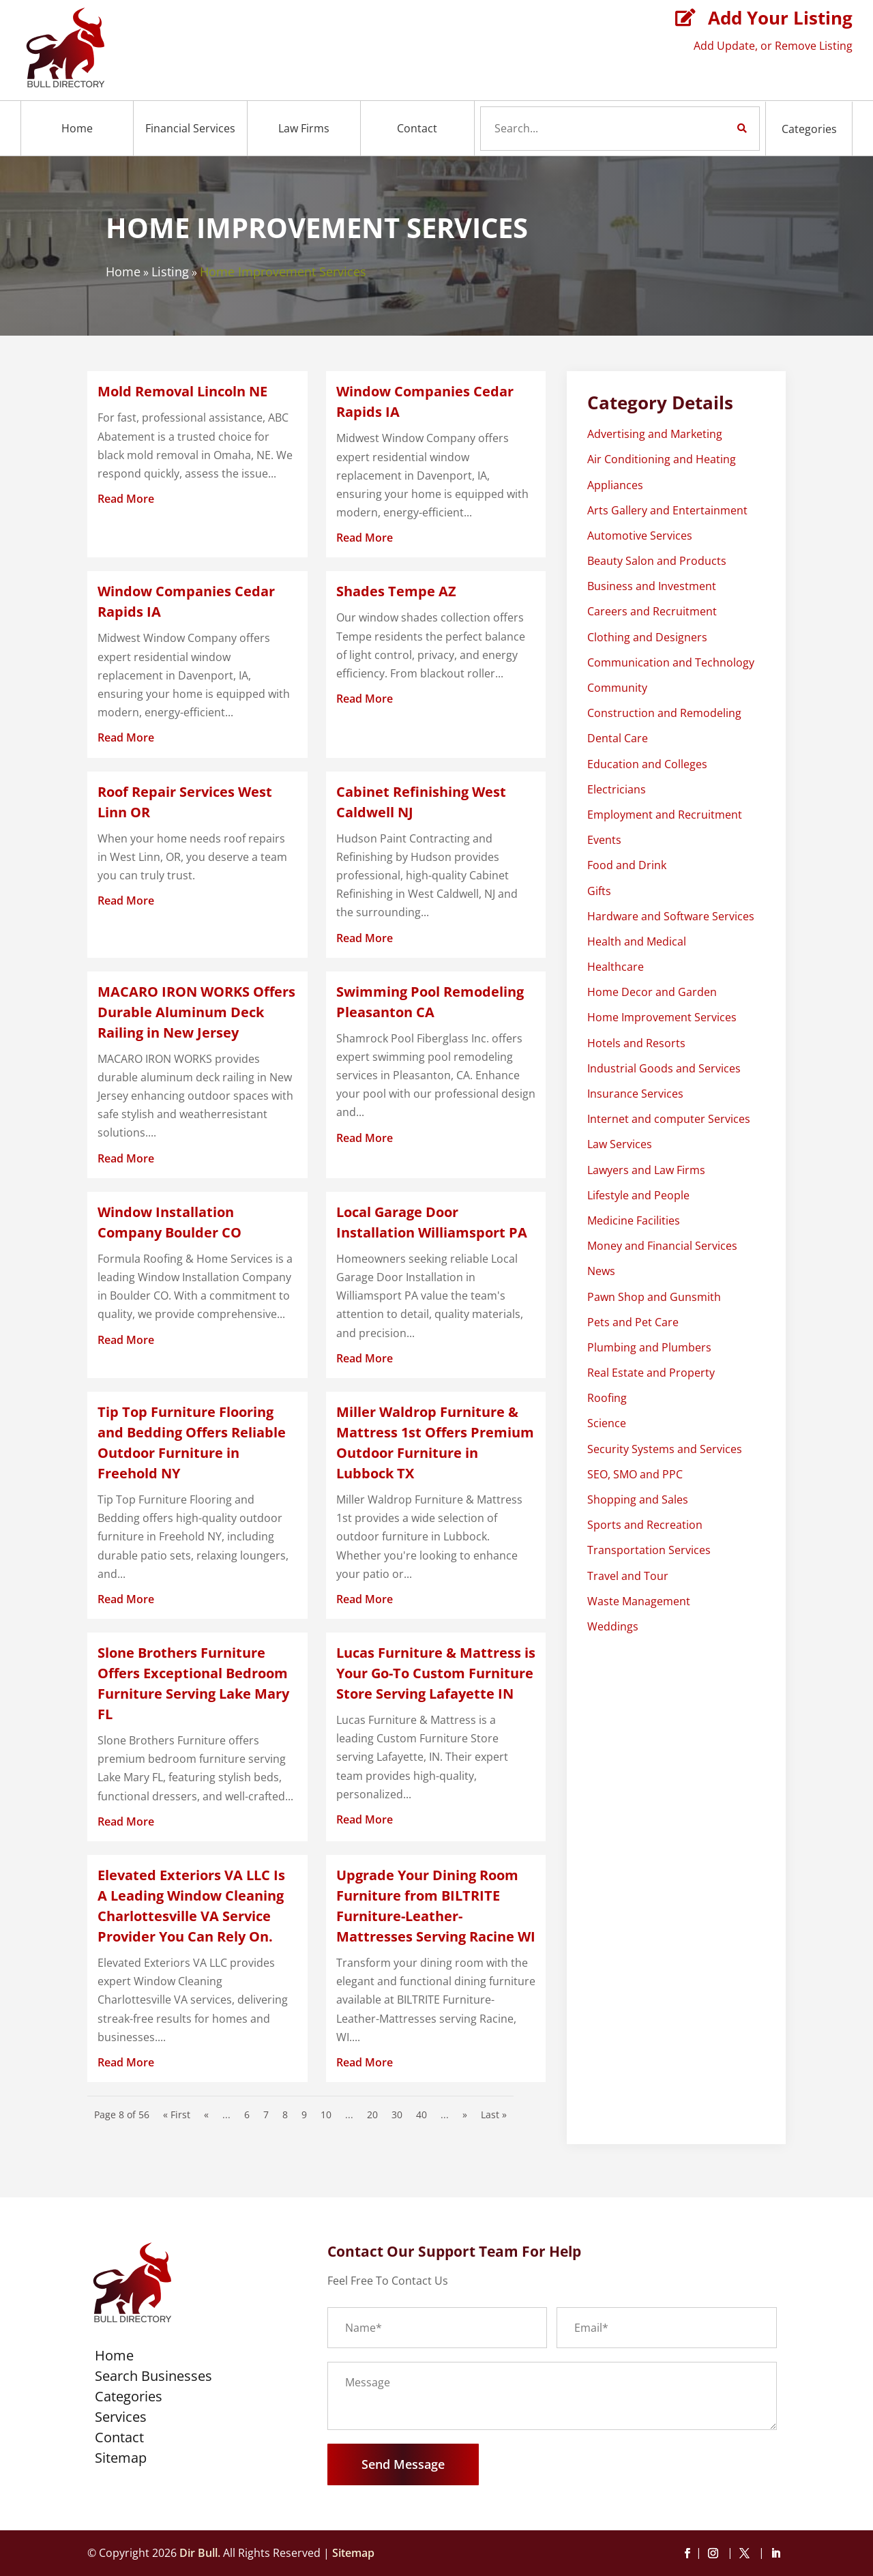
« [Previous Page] (206, 2114)
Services (121, 2419)
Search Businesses (153, 2378)
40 (421, 2114)
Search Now (719, 128)
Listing (170, 271)
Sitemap (121, 2460)
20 (372, 2114)
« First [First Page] (176, 2114)
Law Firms (303, 128)
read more (126, 498)
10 (326, 2114)
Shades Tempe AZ (396, 591)
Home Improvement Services (283, 271)
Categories (809, 128)
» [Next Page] (464, 2114)
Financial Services (190, 128)
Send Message (403, 2464)
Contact (417, 128)
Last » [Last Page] (494, 2114)
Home (77, 128)
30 (396, 2114)
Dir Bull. (199, 2552)
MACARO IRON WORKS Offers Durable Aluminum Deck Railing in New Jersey (196, 1012)
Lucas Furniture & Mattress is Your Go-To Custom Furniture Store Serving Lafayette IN (435, 1673)
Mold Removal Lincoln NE (182, 391)
